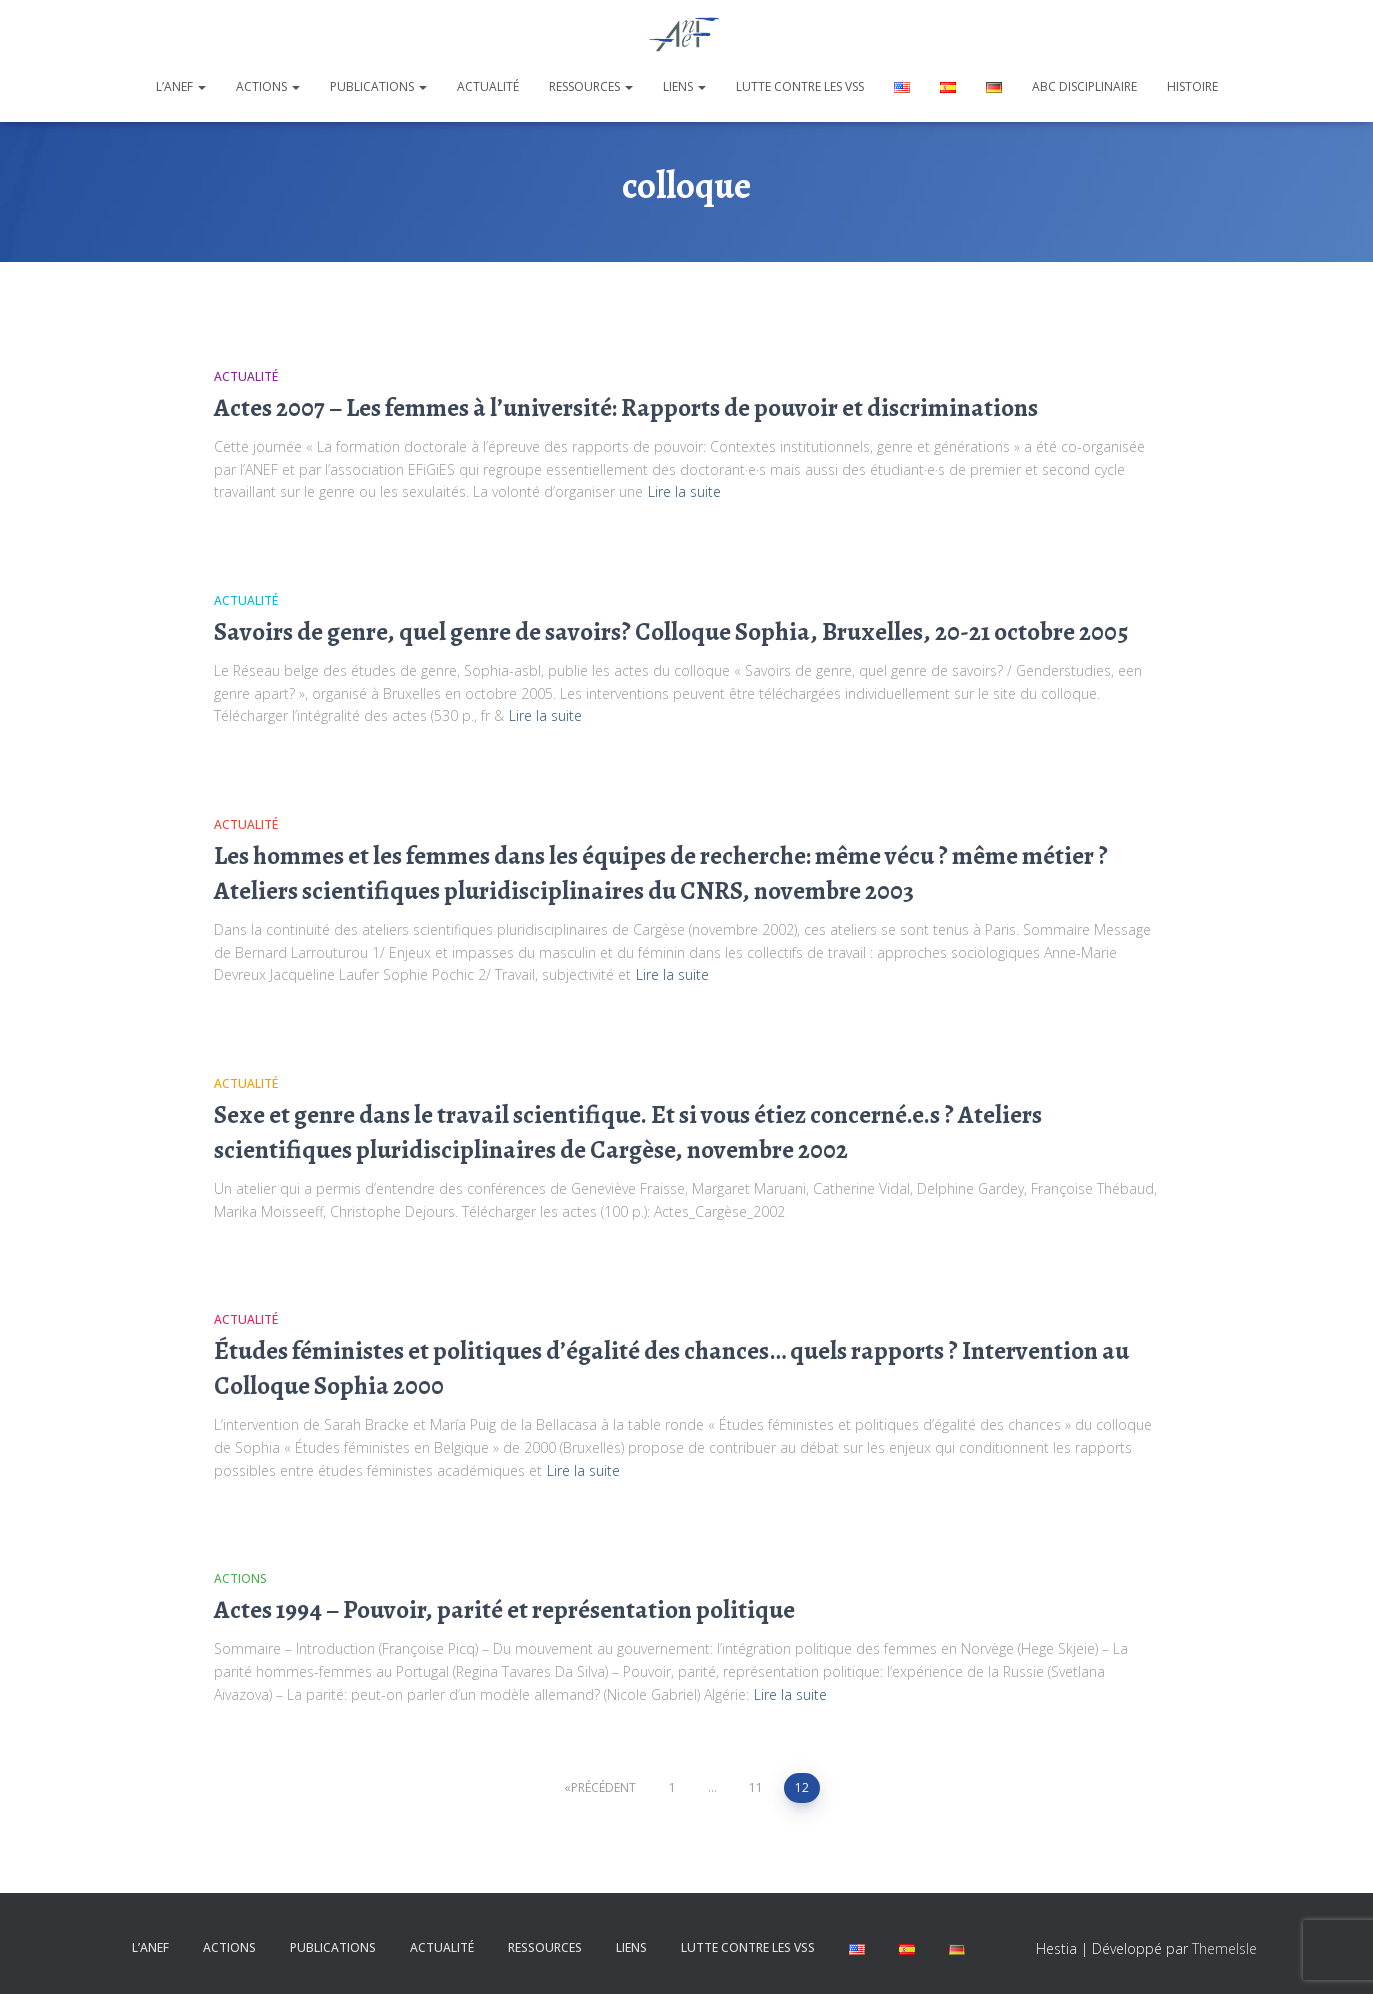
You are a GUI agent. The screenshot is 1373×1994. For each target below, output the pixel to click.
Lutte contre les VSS (800, 86)
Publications (378, 86)
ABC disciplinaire (1084, 86)
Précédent (603, 1787)
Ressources (591, 86)
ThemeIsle (1224, 1948)
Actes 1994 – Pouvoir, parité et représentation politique (504, 1610)
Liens (684, 86)
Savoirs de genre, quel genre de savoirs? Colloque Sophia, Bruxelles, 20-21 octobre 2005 (671, 632)
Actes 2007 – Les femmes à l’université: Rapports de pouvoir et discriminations (626, 408)
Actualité (488, 86)
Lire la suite (684, 491)
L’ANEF (181, 86)
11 (756, 1787)
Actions (268, 86)
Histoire (1192, 86)
